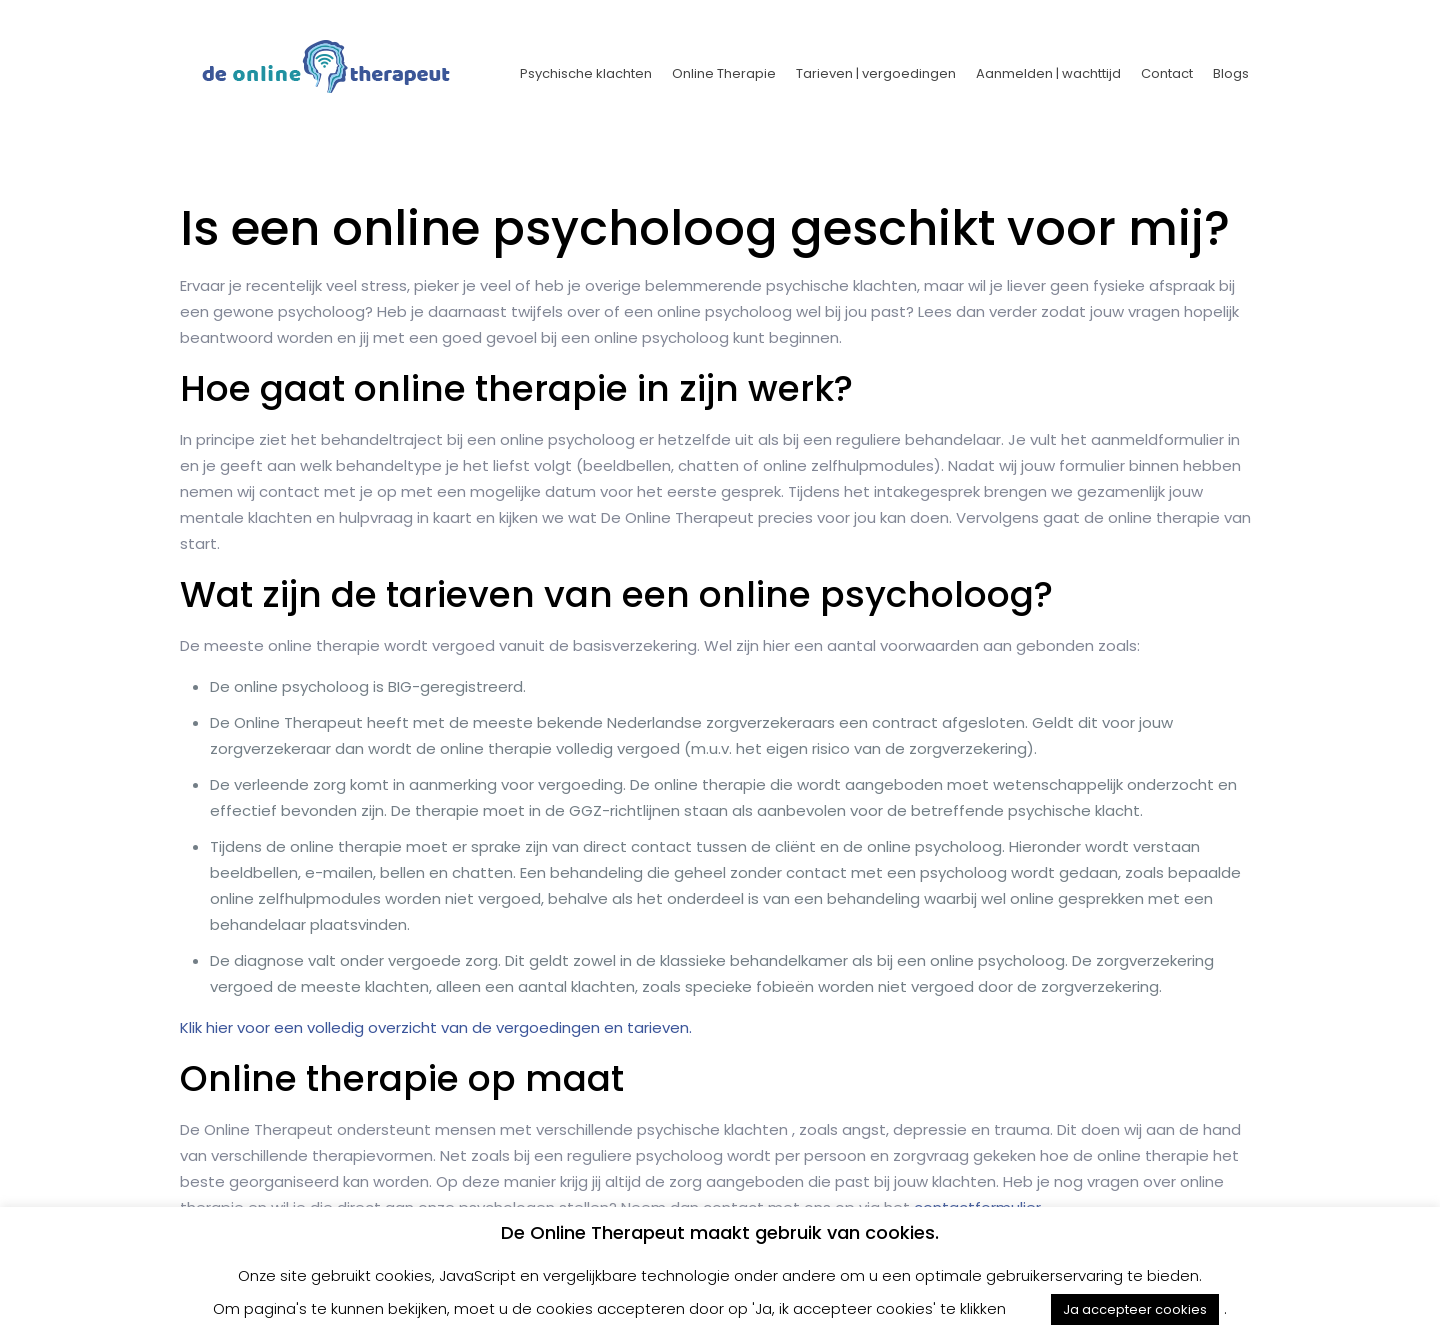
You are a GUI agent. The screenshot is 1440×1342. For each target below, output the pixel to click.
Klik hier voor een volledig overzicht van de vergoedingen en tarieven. (436, 1027)
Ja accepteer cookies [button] (1135, 1309)
